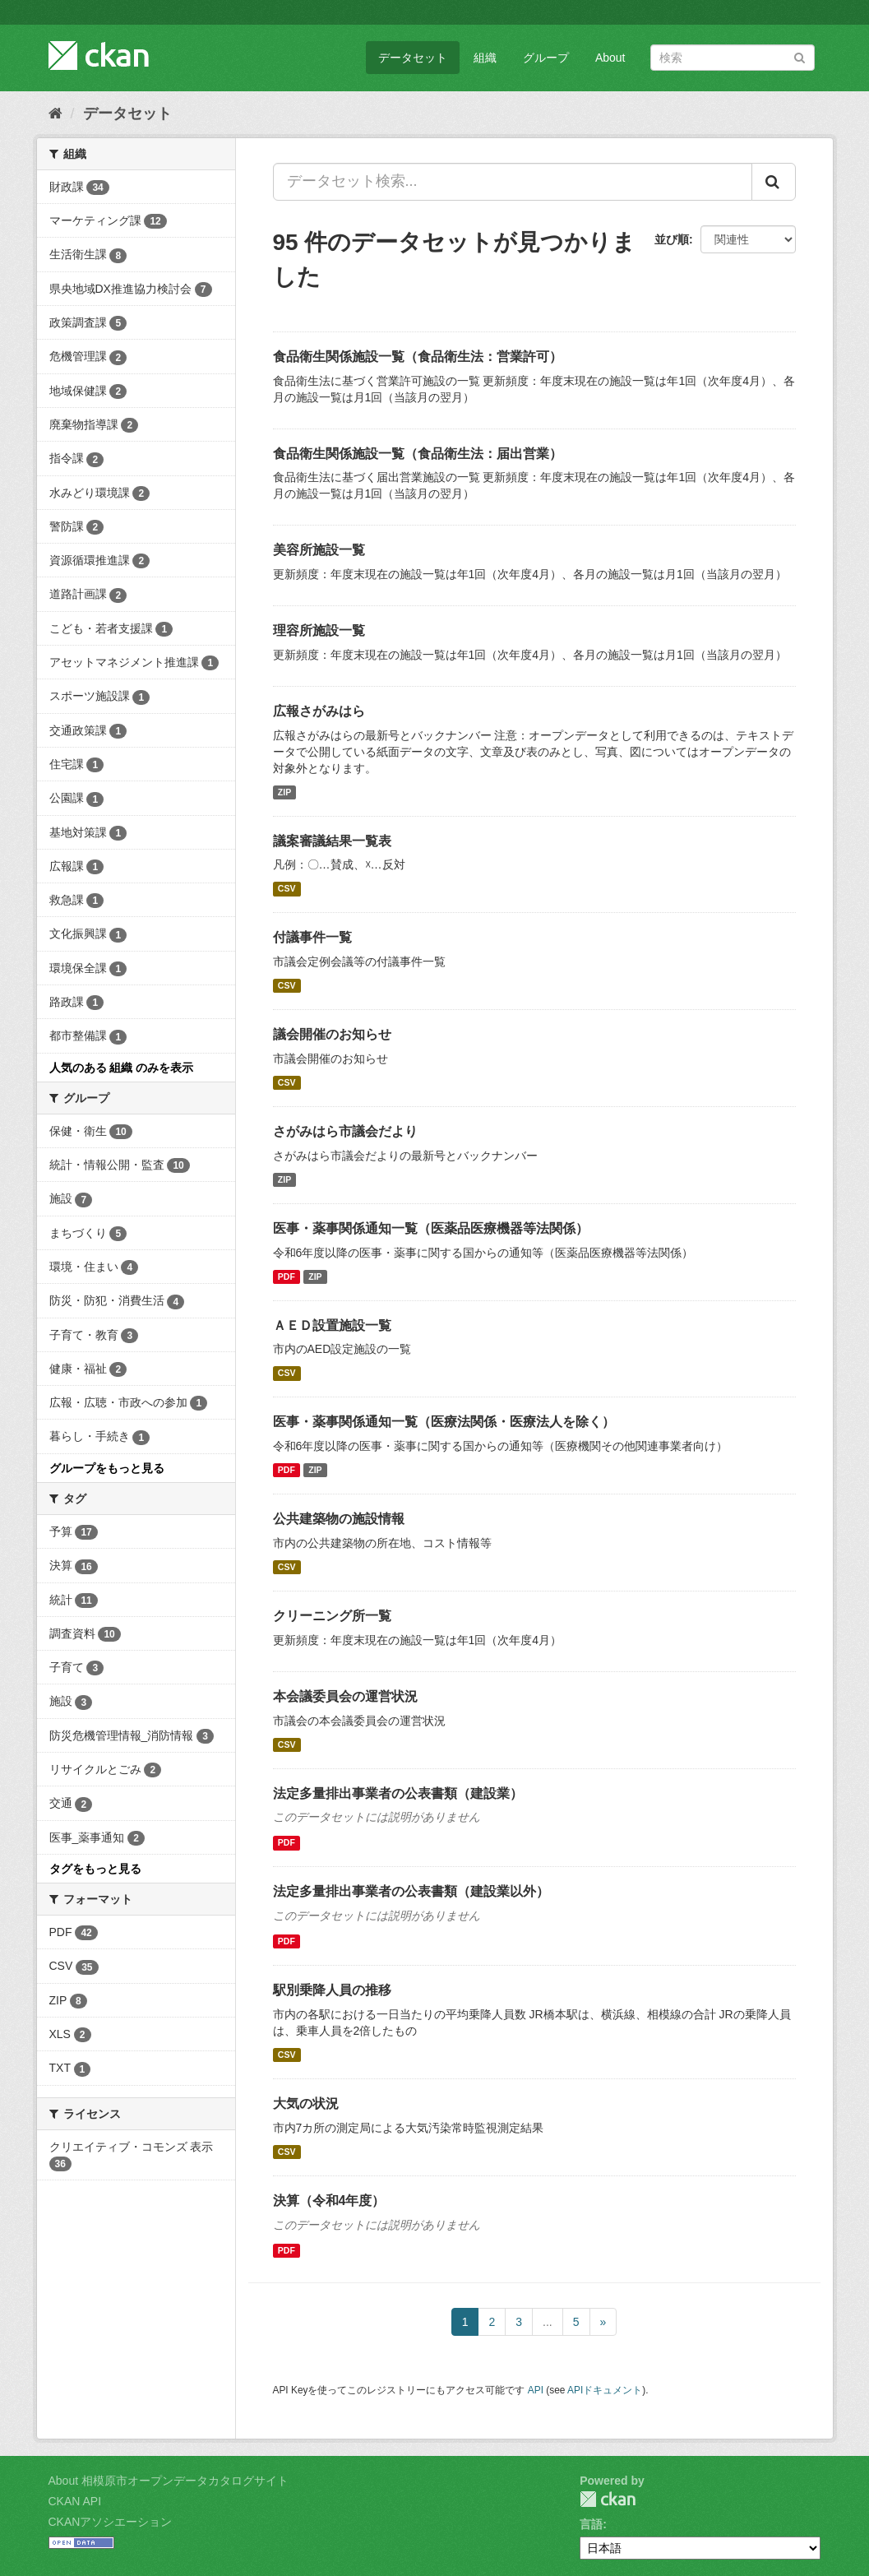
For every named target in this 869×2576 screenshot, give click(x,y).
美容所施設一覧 (319, 550)
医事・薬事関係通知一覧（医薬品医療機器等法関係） (431, 1228)
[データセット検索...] (512, 182)
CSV (287, 888)
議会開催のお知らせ (332, 1034)
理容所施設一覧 (319, 630)
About (610, 57)
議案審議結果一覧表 (332, 841)
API (535, 2390)
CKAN (608, 2499)
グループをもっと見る (106, 1468)
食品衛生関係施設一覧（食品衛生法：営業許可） (417, 357)
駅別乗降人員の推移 (332, 1990)
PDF (286, 1276)
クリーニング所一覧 (332, 1616)
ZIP (284, 792)
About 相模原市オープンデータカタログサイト (169, 2480)
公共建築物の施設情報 (338, 1519)
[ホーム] (55, 113)
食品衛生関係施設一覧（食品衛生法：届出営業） (417, 454)
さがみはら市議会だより (345, 1131)
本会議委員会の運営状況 (345, 1696)
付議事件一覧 (312, 937)
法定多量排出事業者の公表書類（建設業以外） (411, 1891)
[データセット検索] (732, 57)
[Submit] (800, 56)
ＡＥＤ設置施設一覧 (332, 1325)
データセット (412, 57)
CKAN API (75, 2501)
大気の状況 (306, 2103)
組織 (485, 57)
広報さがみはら (319, 711)
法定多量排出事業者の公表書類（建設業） (398, 1793)
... (547, 2321)
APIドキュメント (604, 2390)
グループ (546, 57)
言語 (591, 2524)
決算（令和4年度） (329, 2201)
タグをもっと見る (95, 1868)
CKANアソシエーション (111, 2521)
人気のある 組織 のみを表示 (121, 1067)
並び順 (671, 239)
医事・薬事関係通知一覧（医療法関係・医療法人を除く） (444, 1422)
